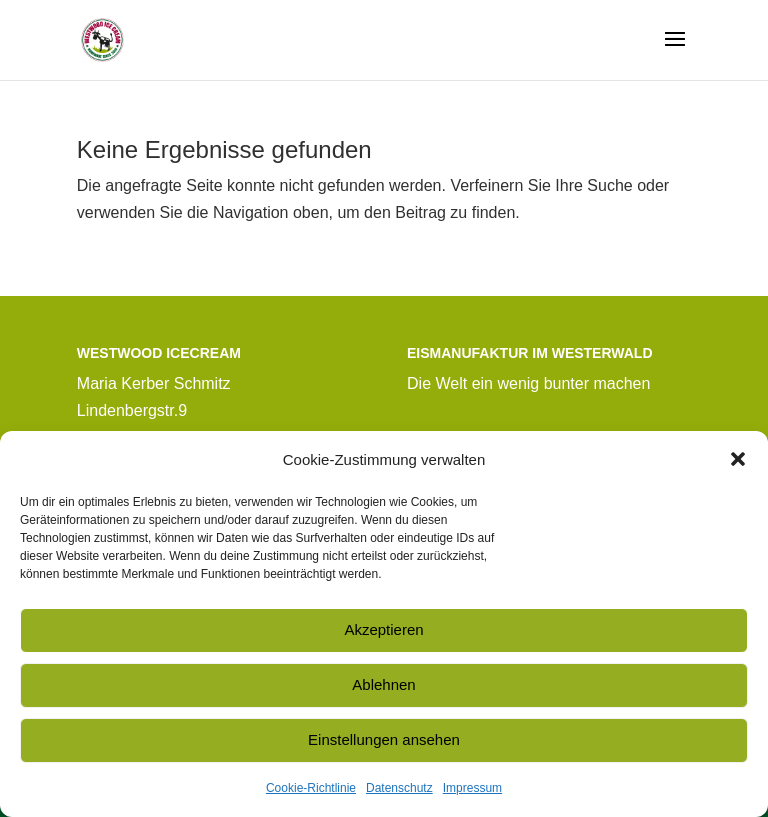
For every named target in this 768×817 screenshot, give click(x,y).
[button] (738, 459)
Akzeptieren (383, 629)
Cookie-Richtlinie (311, 788)
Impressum (472, 788)
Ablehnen (383, 684)
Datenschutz (399, 788)
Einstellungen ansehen (384, 739)
